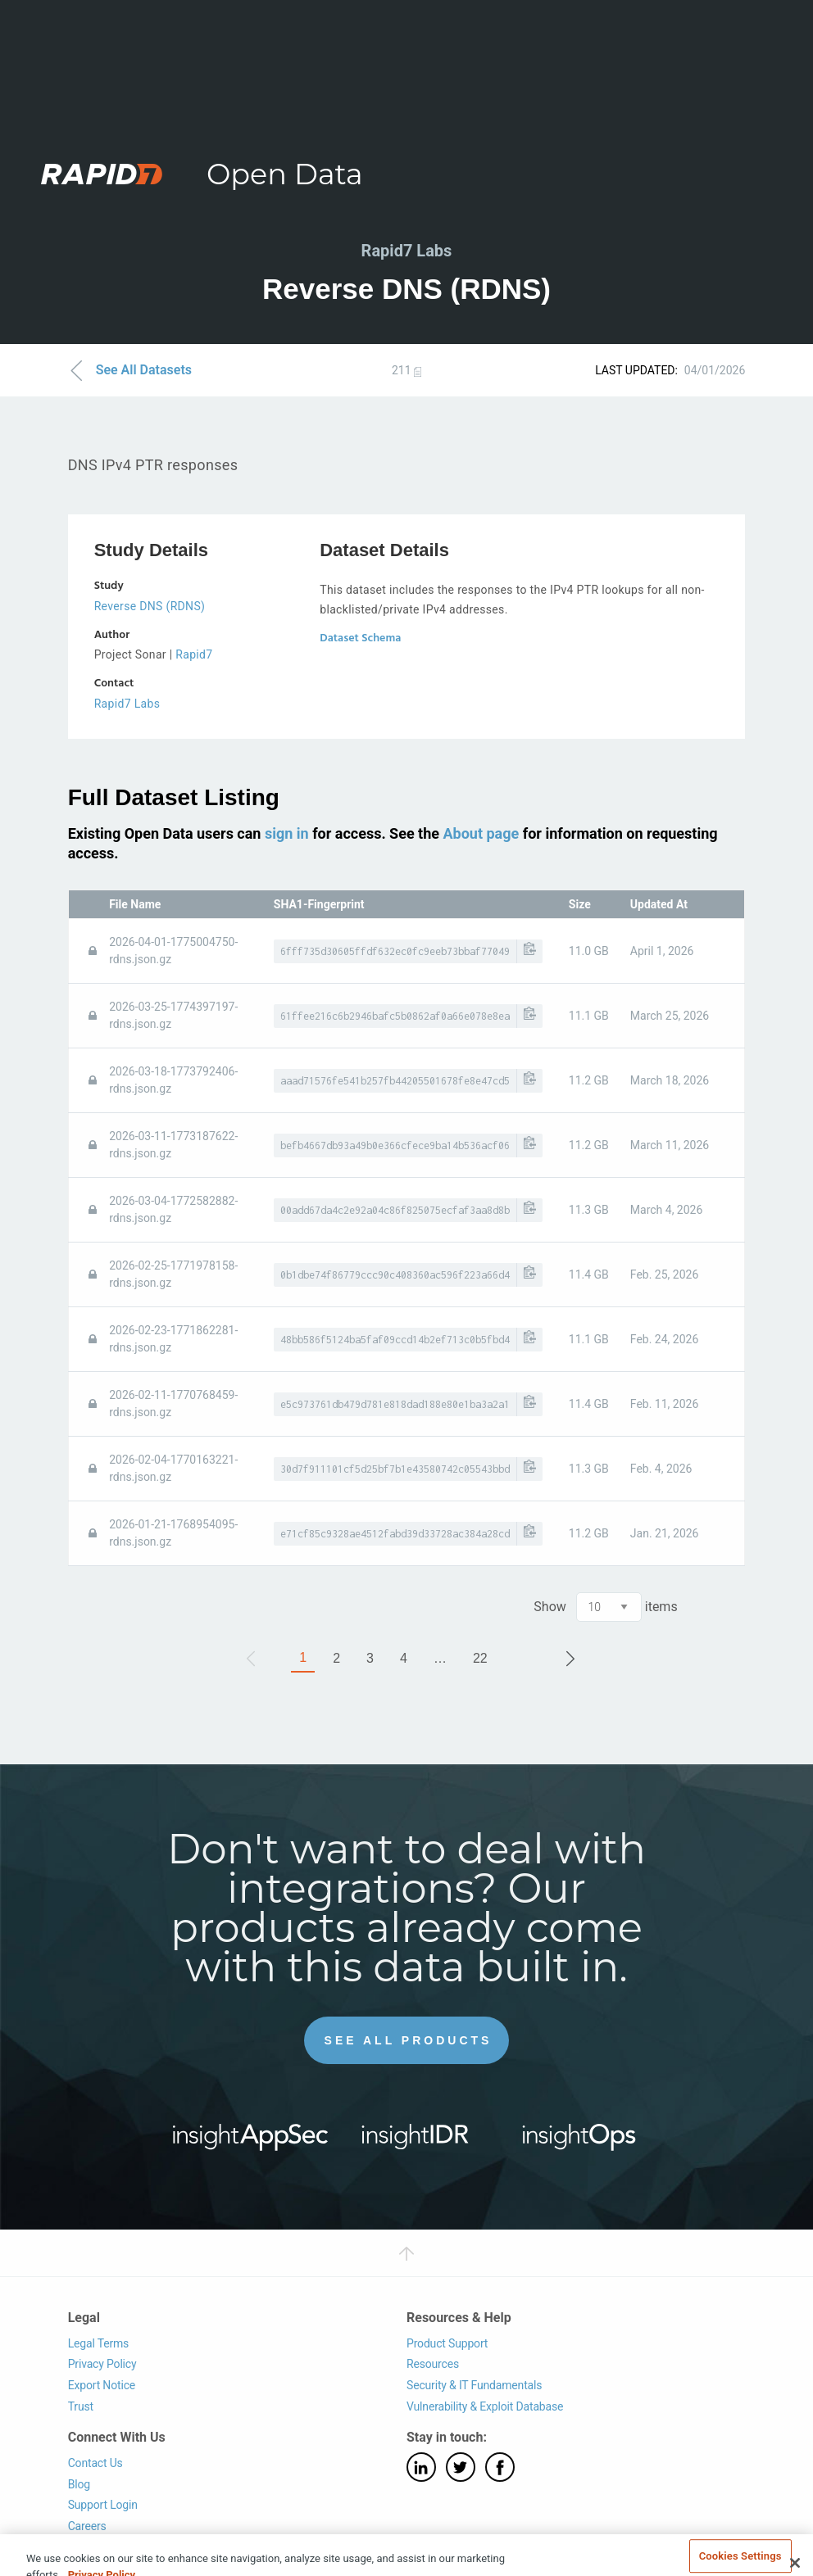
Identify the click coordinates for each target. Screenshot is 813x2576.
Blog (79, 2484)
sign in (287, 833)
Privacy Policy (102, 2363)
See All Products (409, 2040)
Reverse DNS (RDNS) (150, 606)
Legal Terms (98, 2343)
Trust (80, 2406)
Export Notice (101, 2385)
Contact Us (95, 2463)
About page (481, 833)
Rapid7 (193, 654)
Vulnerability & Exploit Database (484, 2406)
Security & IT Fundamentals (474, 2385)
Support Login (103, 2504)
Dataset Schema (360, 638)
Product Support (447, 2343)
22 (480, 1658)
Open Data (285, 174)
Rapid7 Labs (127, 703)
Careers (87, 2526)
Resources (432, 2363)
